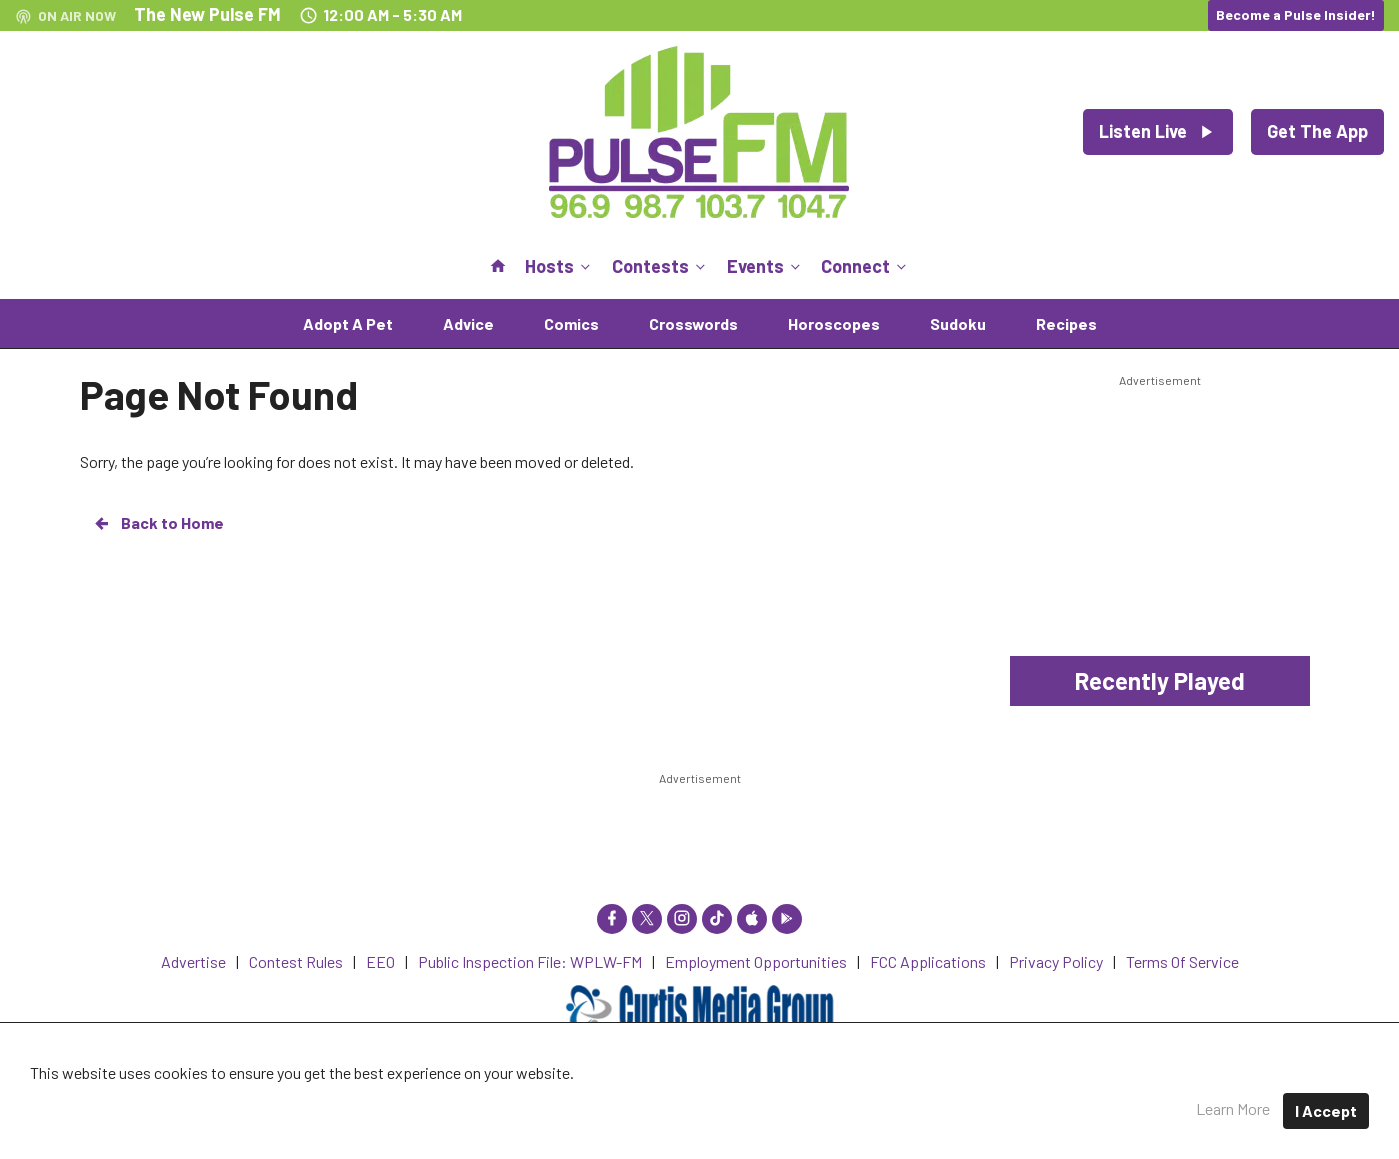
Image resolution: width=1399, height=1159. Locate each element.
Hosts (559, 266)
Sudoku (958, 323)
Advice (468, 323)
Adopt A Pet (348, 323)
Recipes (1066, 323)
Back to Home (158, 523)
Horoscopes (834, 323)
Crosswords (693, 323)
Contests (660, 266)
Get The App (1317, 131)
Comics (571, 323)
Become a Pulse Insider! (1296, 14)
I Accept (1326, 1110)
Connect (865, 266)
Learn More (1233, 1108)
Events (765, 266)
